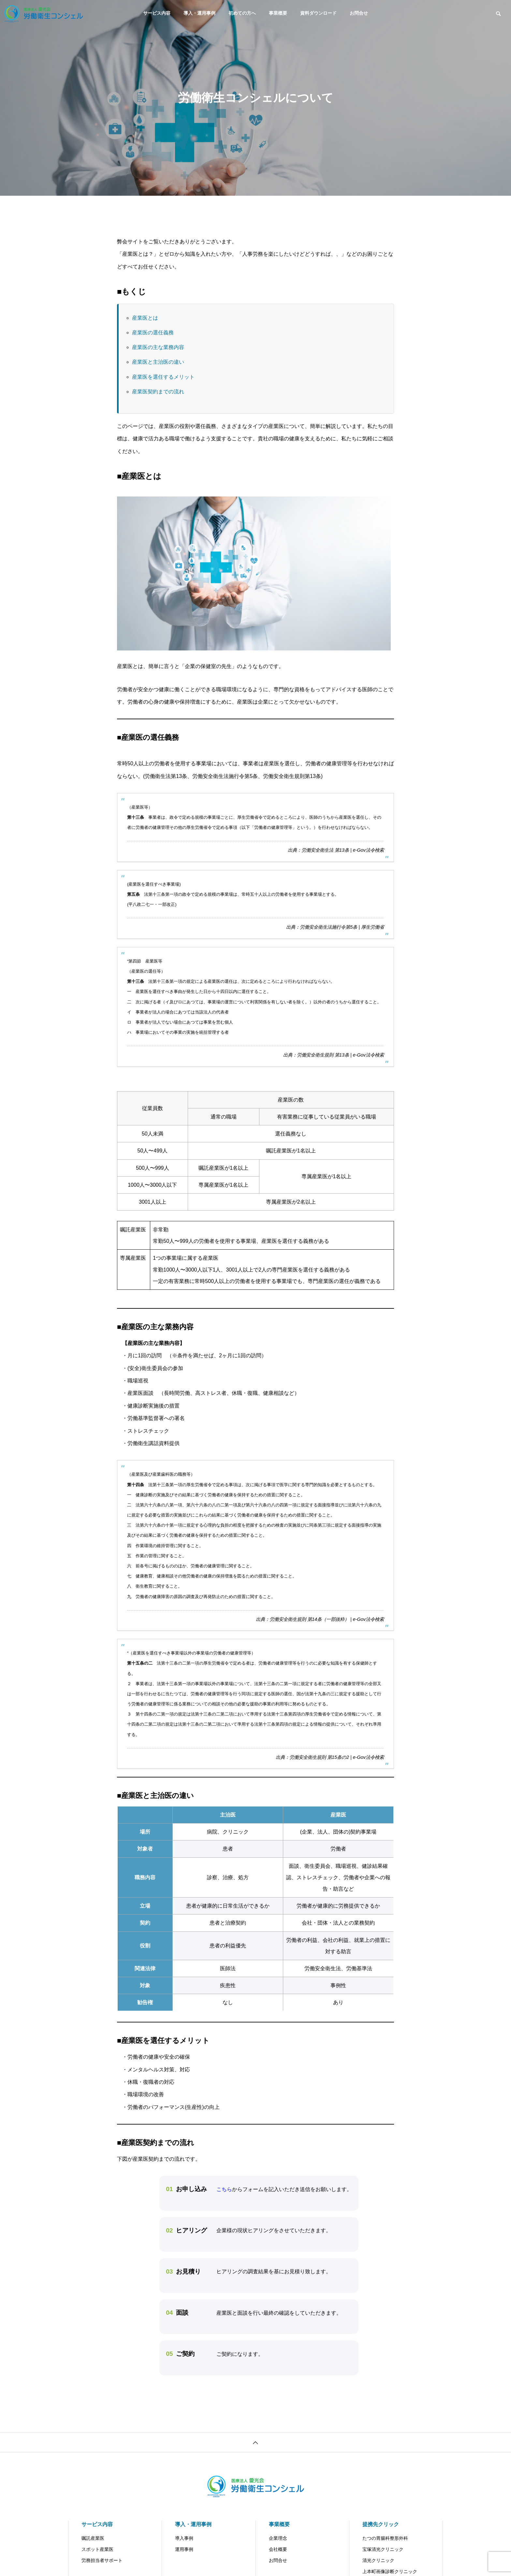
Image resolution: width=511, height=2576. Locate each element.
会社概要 (278, 2549)
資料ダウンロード (318, 13)
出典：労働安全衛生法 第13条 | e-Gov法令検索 (336, 850)
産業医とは (145, 318)
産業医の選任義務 (153, 332)
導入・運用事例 (199, 13)
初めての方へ (242, 13)
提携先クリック (380, 2524)
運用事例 (184, 2549)
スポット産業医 (97, 2549)
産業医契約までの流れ (158, 391)
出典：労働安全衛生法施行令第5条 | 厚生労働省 (335, 927)
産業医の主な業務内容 (158, 347)
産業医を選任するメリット (163, 377)
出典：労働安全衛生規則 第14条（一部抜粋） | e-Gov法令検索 (320, 1619)
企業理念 (278, 2538)
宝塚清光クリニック (382, 2549)
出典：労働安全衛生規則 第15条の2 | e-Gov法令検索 (330, 1757)
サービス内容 (156, 13)
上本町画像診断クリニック (389, 2571)
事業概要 (278, 13)
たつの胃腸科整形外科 (385, 2538)
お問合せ (359, 13)
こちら (224, 2189)
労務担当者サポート (102, 2560)
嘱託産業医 (92, 2538)
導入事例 (184, 2538)
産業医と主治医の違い (158, 362)
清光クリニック (378, 2560)
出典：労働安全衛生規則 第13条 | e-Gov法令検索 (333, 1055)
